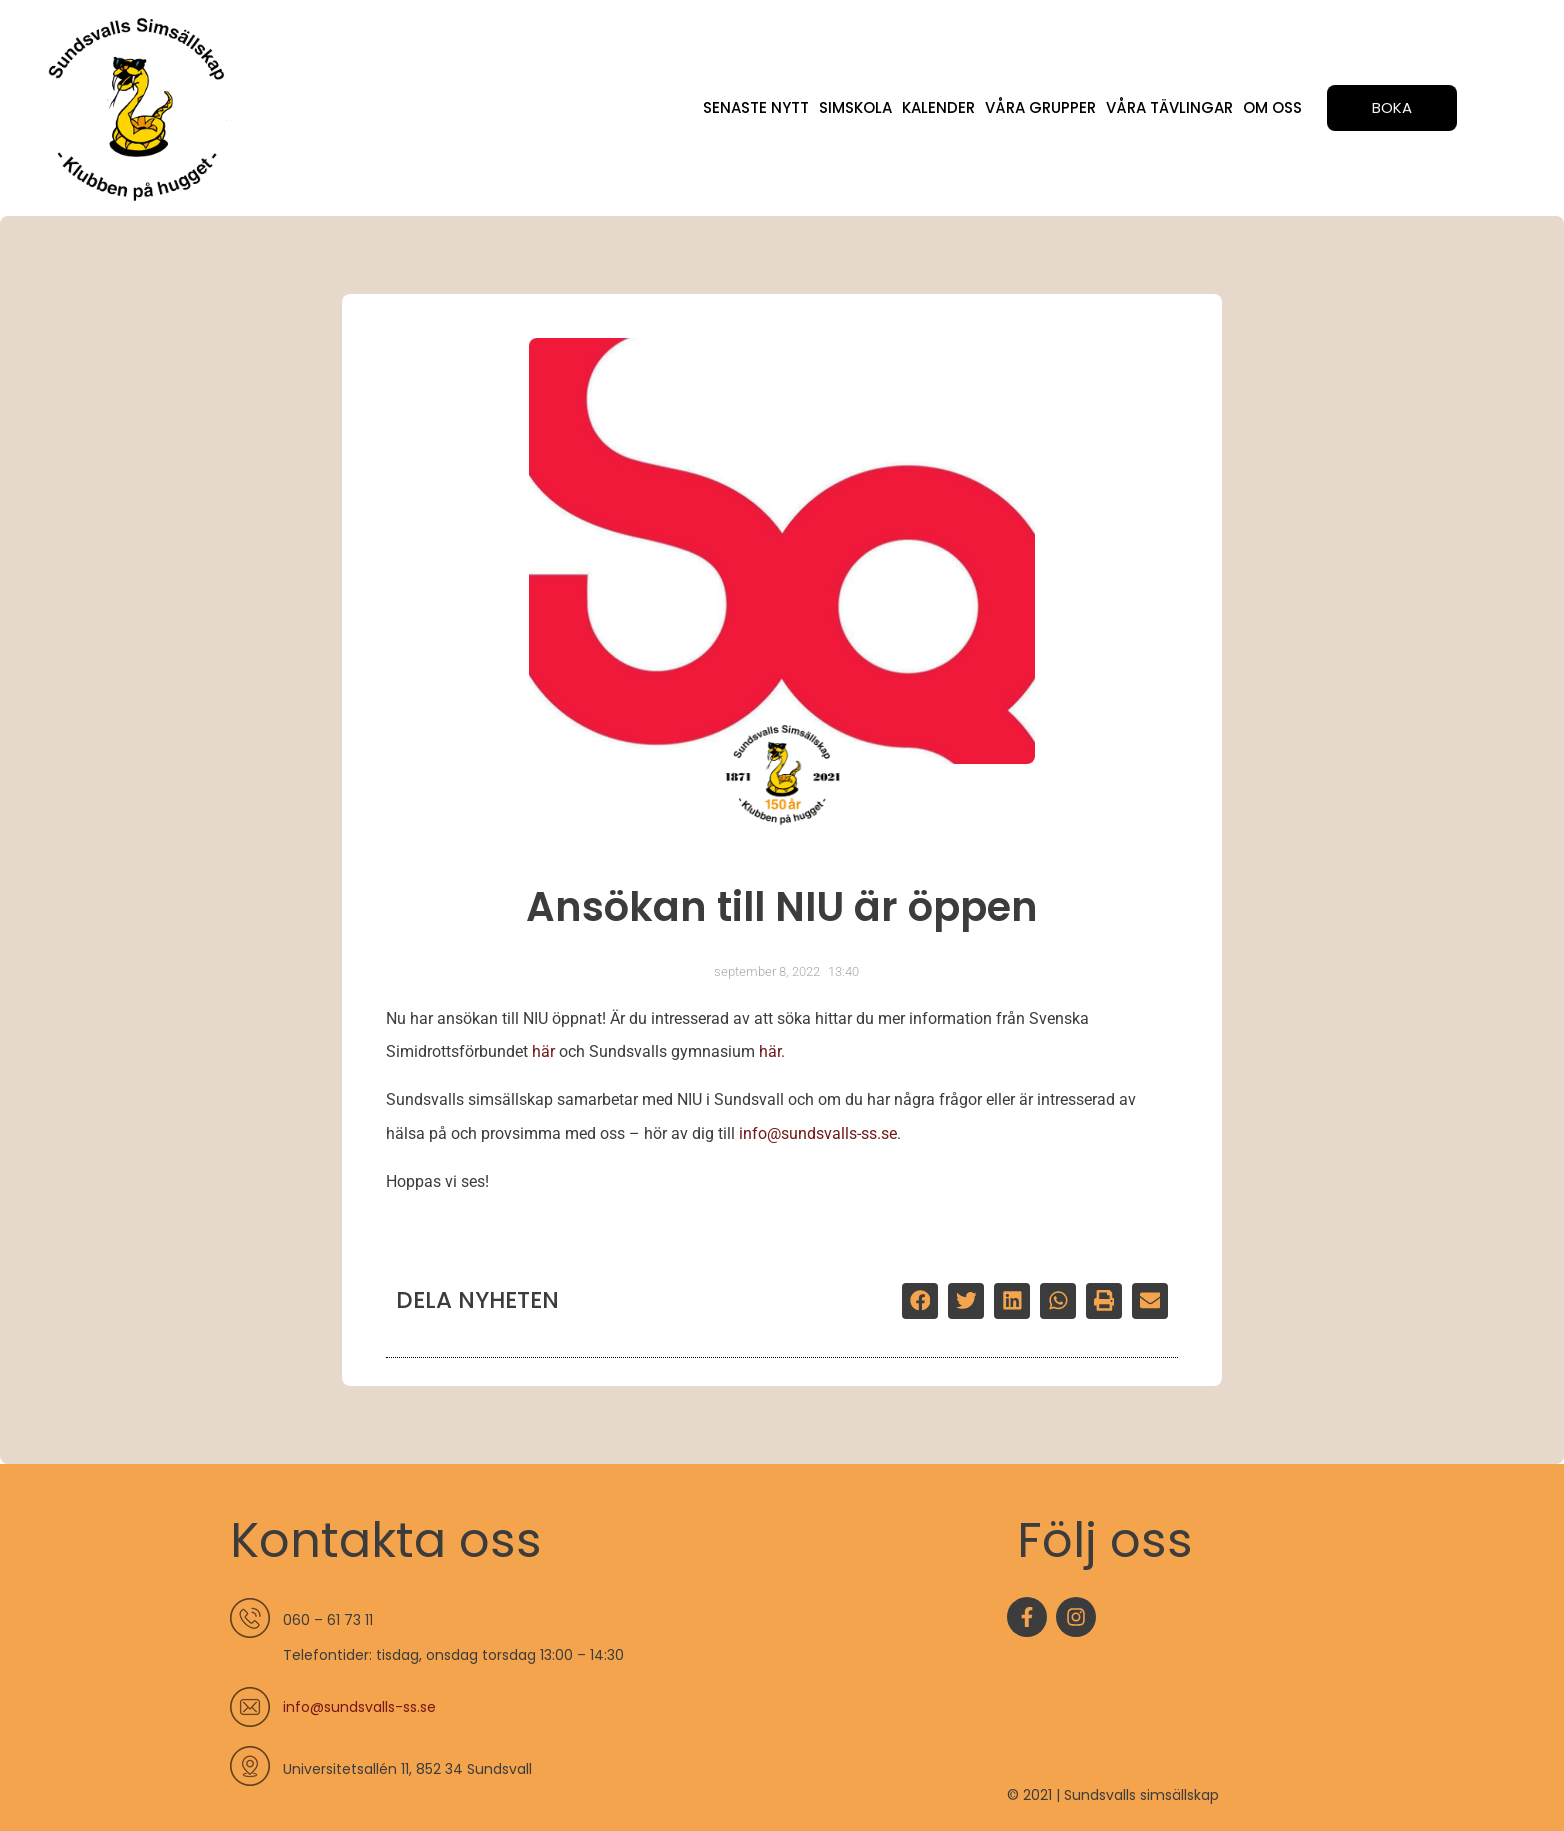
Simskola (855, 107)
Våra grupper (1040, 107)
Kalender (938, 107)
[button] (920, 1301)
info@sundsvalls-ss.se (818, 1133)
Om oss (1272, 107)
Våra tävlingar (1169, 107)
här (543, 1051)
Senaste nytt (756, 107)
